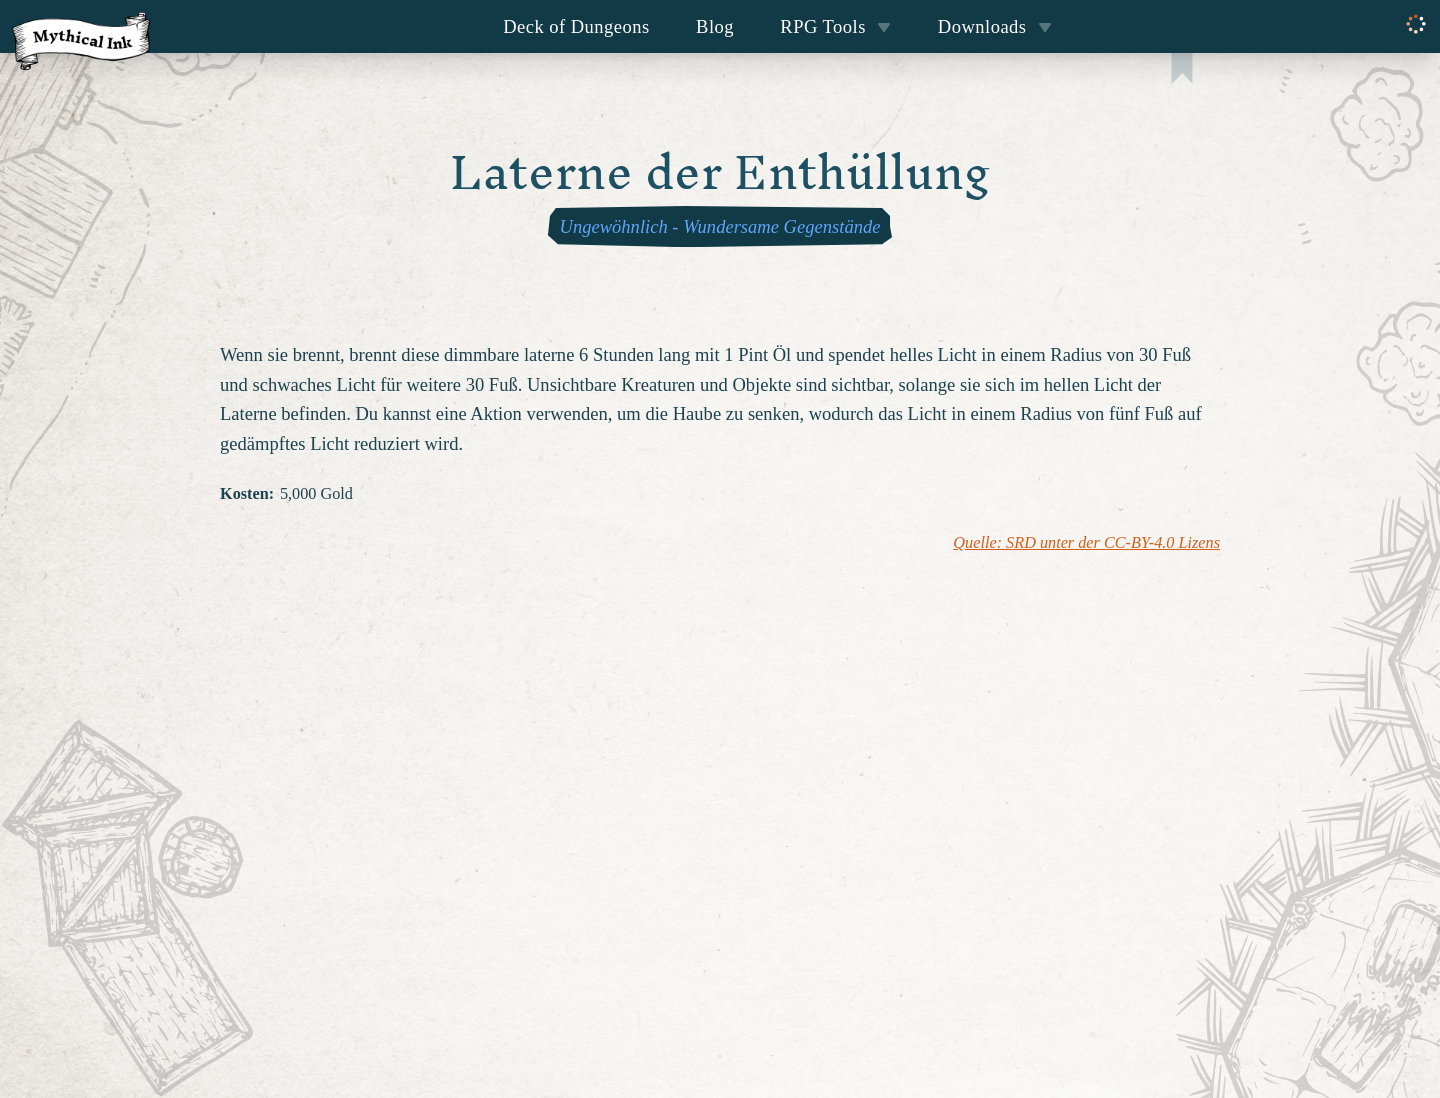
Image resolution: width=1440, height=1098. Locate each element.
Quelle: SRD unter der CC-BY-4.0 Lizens (1086, 543)
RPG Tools (835, 26)
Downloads (995, 26)
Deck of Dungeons (576, 26)
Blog (715, 26)
